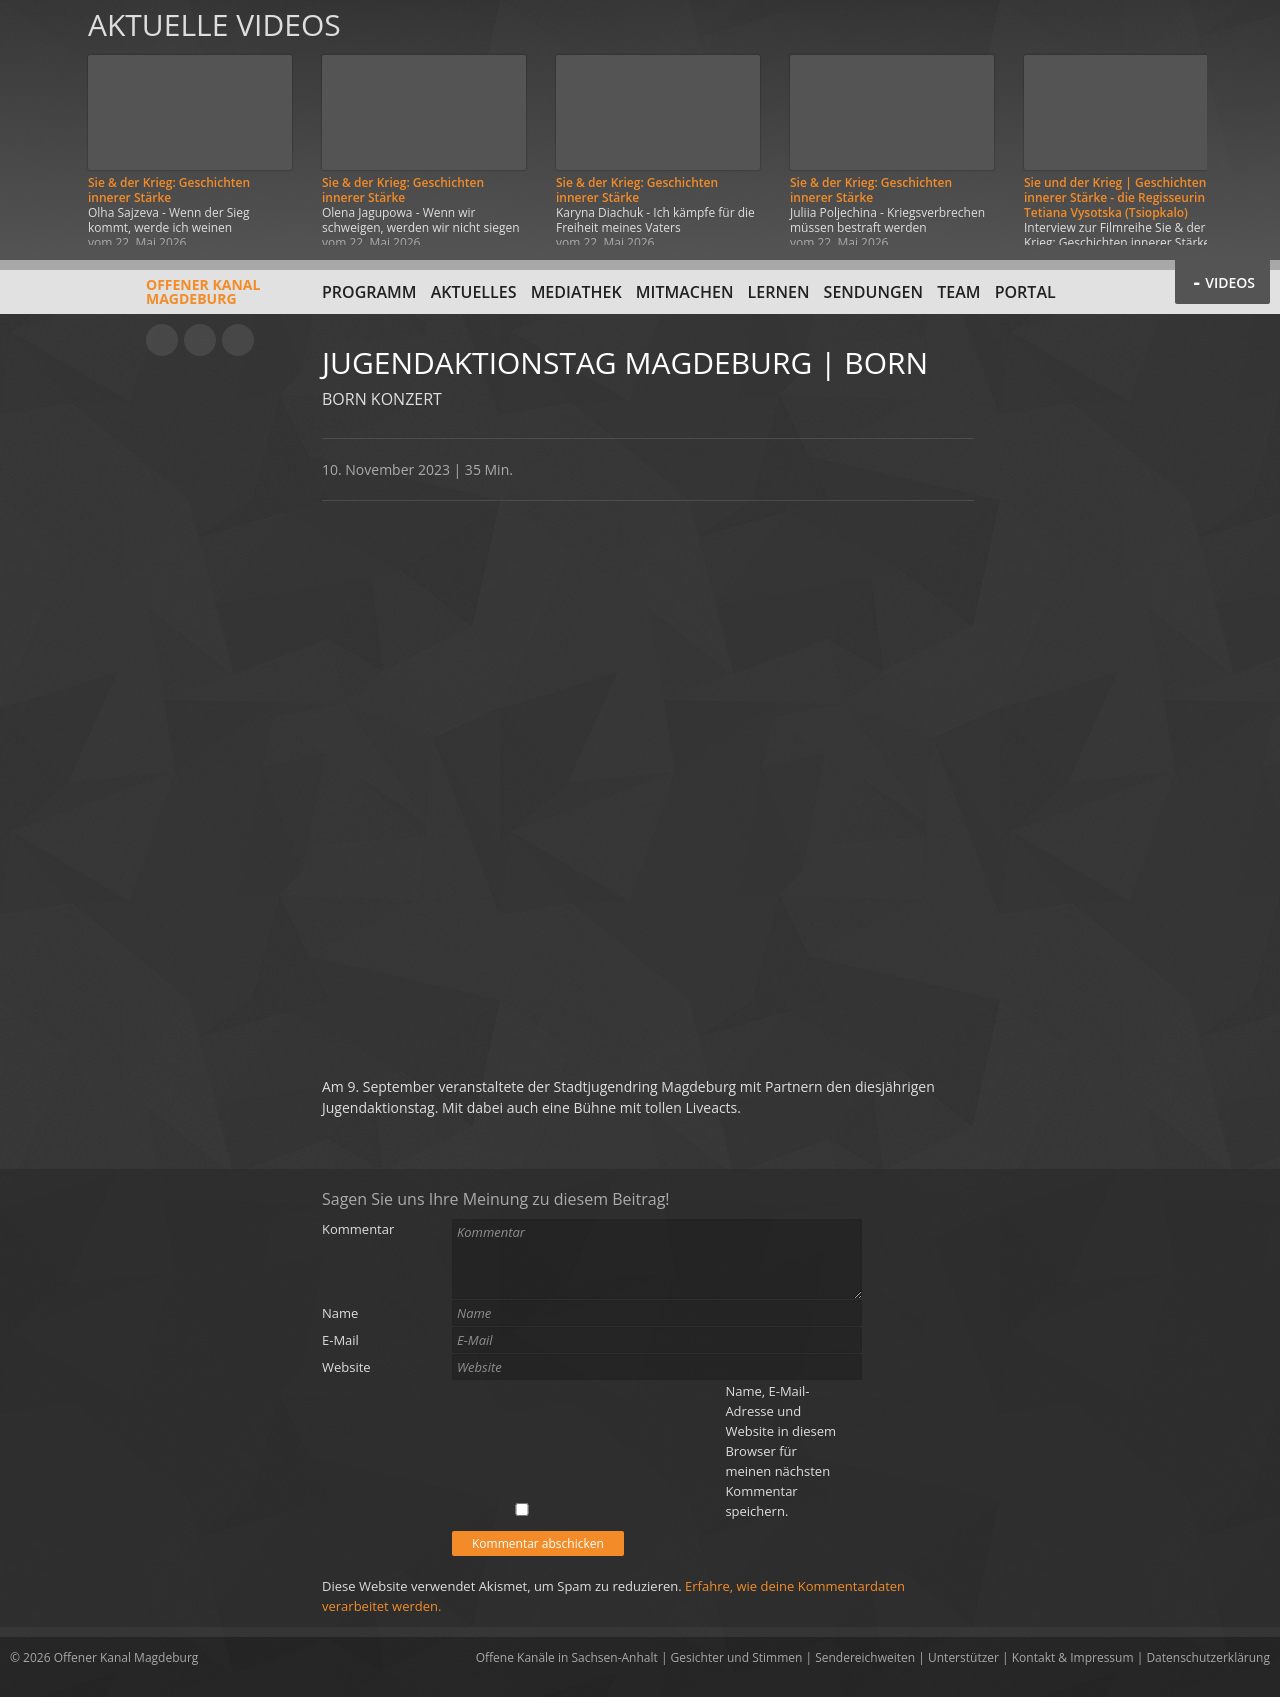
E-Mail (340, 1340)
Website (346, 1367)
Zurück (38, 122)
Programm (369, 292)
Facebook (200, 340)
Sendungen (873, 292)
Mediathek (576, 292)
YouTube (162, 340)
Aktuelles (474, 292)
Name (340, 1313)
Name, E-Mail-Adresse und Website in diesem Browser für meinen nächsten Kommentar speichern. (780, 1451)
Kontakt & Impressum (1073, 1657)
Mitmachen (685, 292)
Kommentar (358, 1229)
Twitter (238, 340)
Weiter (1242, 122)
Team (958, 292)
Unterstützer (963, 1657)
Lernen (779, 292)
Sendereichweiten (865, 1657)
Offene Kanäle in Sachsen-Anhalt (567, 1657)
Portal (1025, 292)
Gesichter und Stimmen (737, 1657)
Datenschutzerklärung (1208, 1657)
